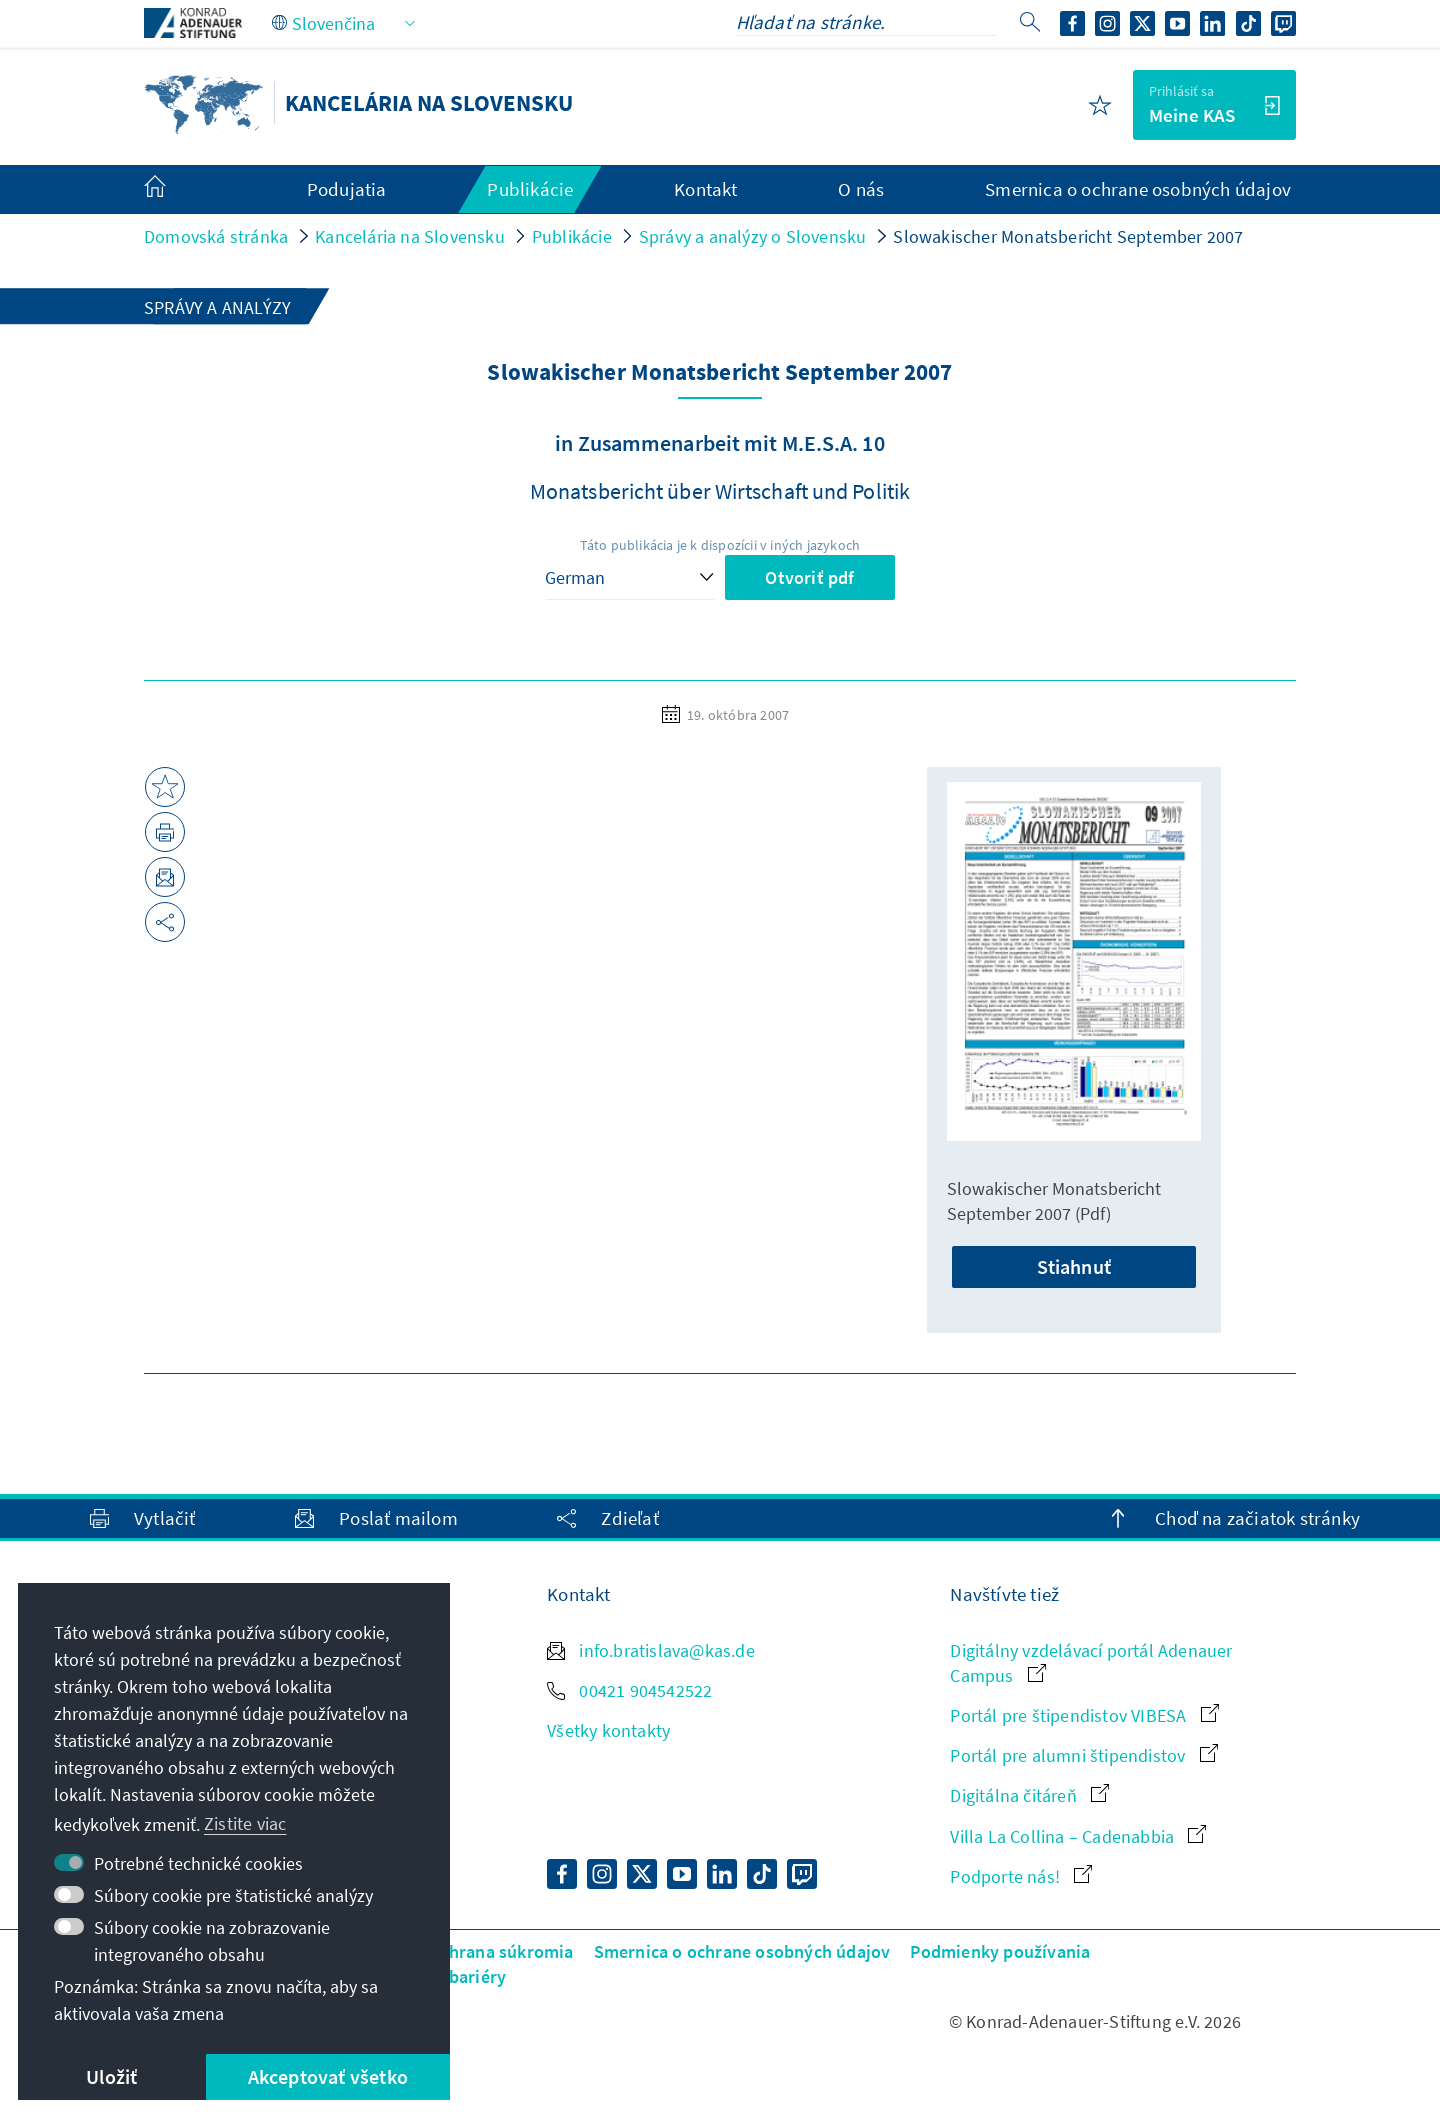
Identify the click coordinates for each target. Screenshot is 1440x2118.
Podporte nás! (1021, 1876)
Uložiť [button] (111, 2076)
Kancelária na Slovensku (410, 236)
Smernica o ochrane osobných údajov (742, 1951)
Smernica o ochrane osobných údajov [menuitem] (1138, 189)
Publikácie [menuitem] (530, 189)
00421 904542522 (629, 1690)
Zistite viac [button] (245, 1823)
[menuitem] (175, 190)
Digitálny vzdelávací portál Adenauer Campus (1091, 1663)
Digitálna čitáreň (1029, 1795)
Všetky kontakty (608, 1730)
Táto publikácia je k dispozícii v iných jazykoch (720, 545)
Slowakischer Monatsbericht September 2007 (1068, 236)
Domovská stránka (216, 236)
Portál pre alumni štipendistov (1083, 1755)
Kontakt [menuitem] (705, 189)
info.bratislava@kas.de (651, 1650)
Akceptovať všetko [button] (328, 2076)
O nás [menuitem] (861, 189)
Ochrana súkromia (500, 1951)
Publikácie (572, 236)
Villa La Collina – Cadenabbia (1078, 1836)
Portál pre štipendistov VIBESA (1084, 1715)
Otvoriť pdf (809, 577)
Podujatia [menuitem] (347, 189)
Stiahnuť (1074, 1266)
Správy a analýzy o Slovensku (753, 236)
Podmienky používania (1000, 1951)
